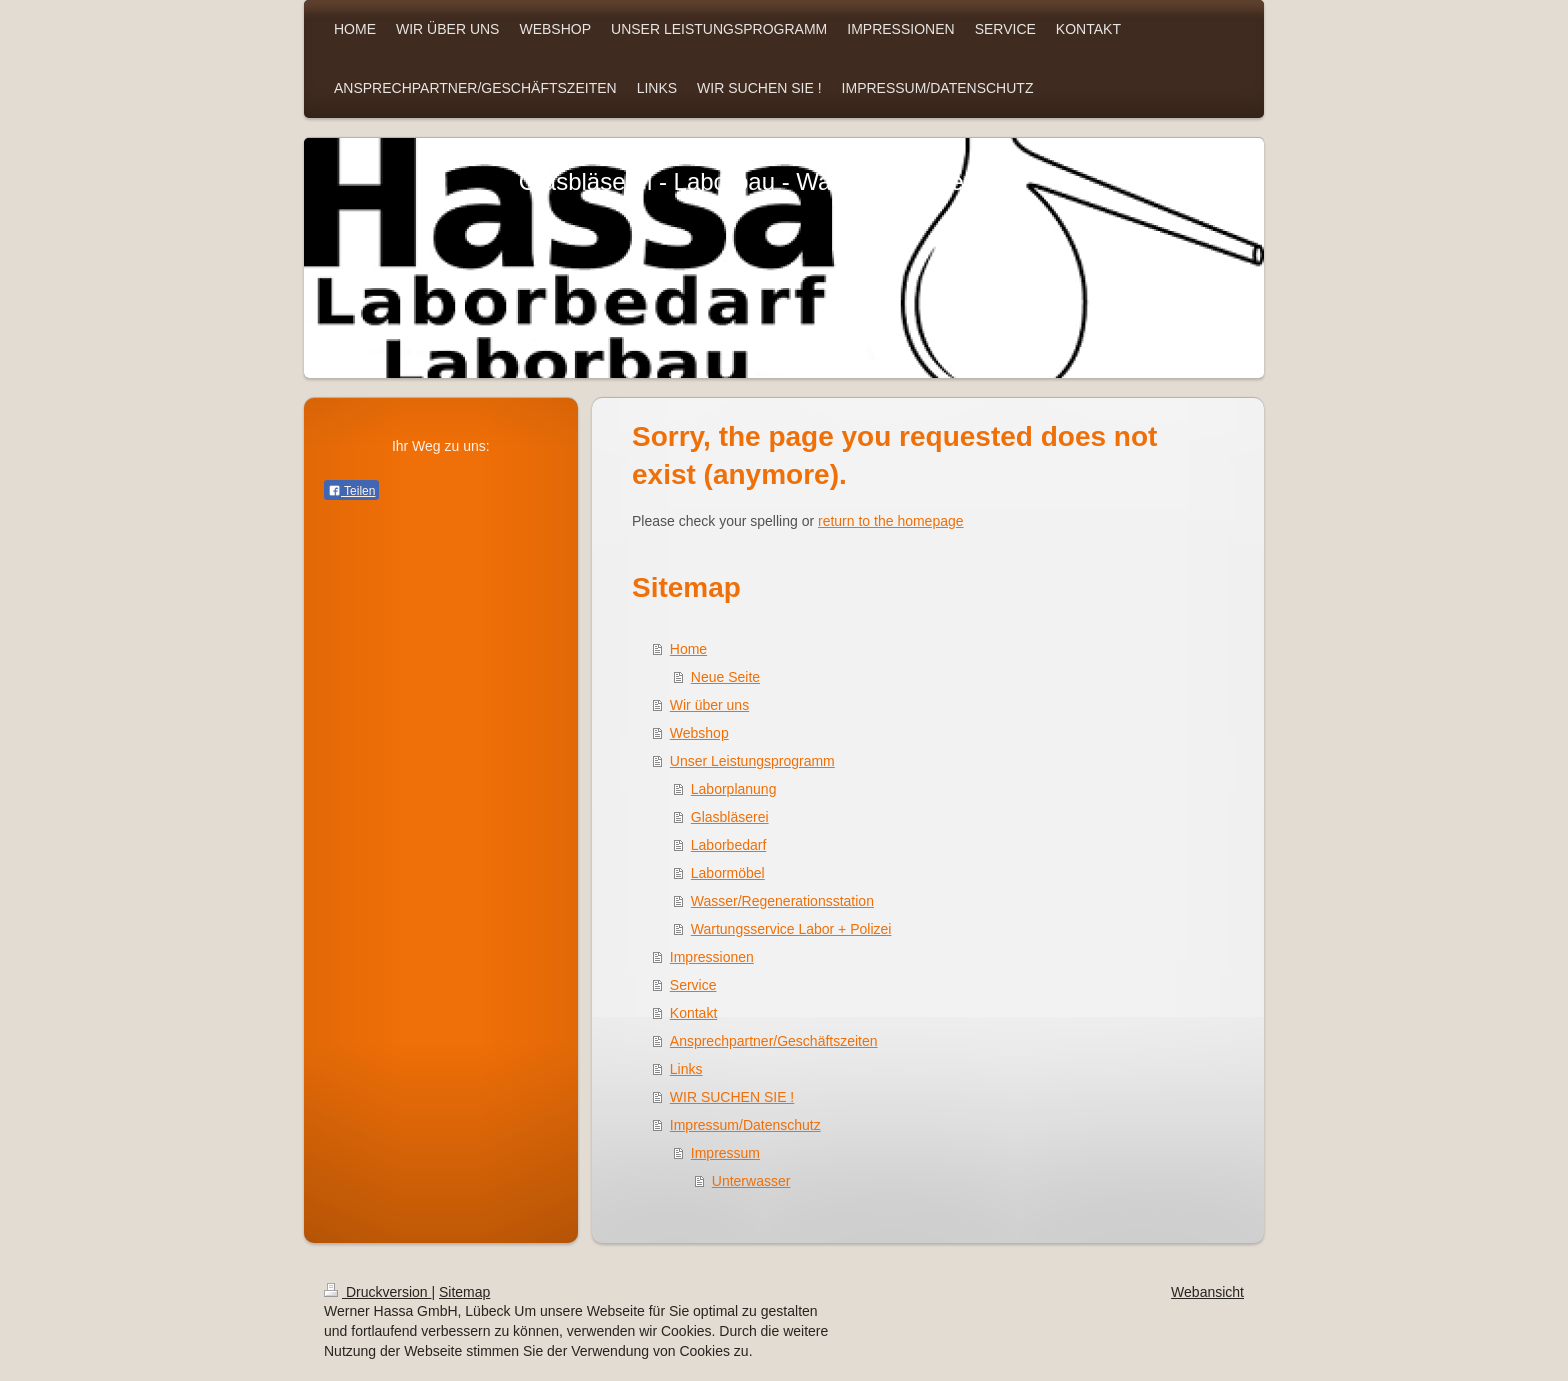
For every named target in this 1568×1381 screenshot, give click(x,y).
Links (686, 1069)
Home (688, 649)
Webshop (699, 733)
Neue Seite (725, 677)
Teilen (351, 491)
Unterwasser (751, 1181)
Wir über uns (709, 705)
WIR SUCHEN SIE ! (732, 1097)
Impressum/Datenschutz (745, 1125)
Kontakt (693, 1013)
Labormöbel (728, 873)
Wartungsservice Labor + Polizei (791, 929)
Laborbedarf (729, 845)
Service (693, 985)
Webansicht (1207, 1292)
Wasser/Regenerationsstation (782, 901)
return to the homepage (891, 521)
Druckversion (377, 1292)
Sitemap (464, 1292)
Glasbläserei (730, 817)
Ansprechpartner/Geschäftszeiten (774, 1041)
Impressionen (712, 957)
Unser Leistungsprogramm (752, 761)
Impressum (725, 1153)
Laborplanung (734, 789)
